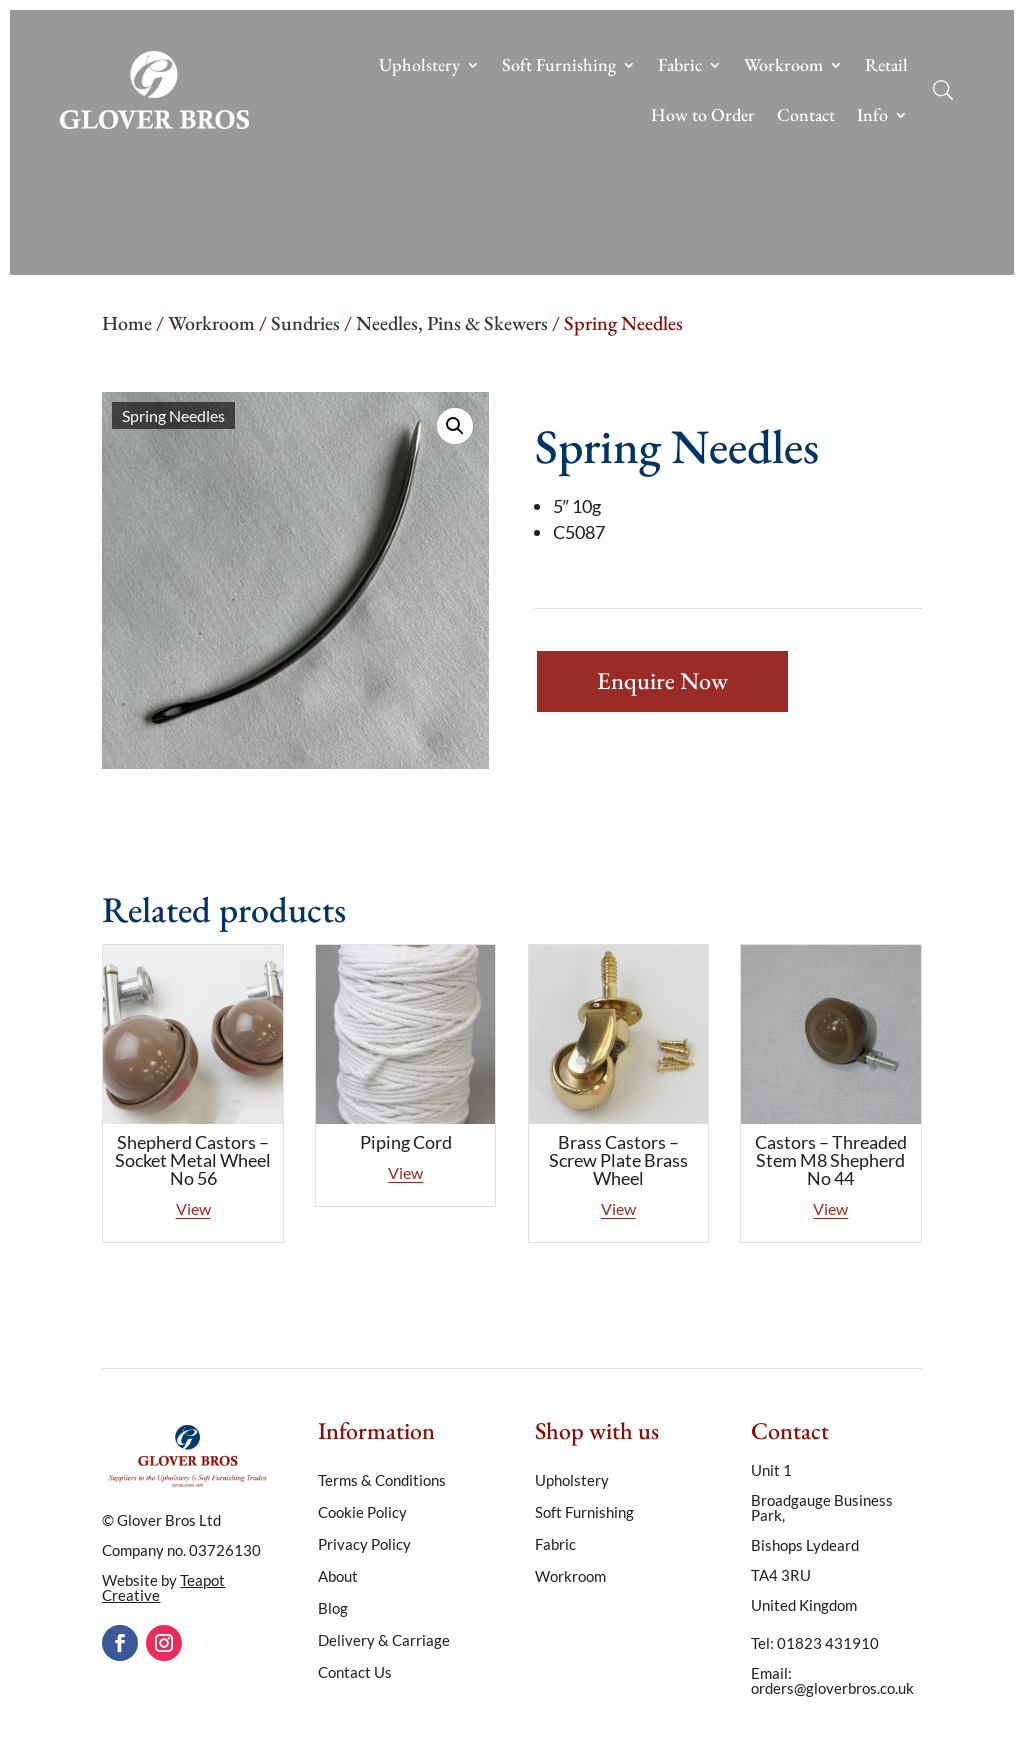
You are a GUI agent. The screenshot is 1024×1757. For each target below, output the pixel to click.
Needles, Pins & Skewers (452, 323)
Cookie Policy (362, 1513)
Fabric (680, 67)
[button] (455, 426)
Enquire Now (662, 680)
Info (872, 117)
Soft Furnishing (559, 67)
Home (127, 323)
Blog (333, 1609)
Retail (886, 67)
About (338, 1577)
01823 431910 (828, 1643)
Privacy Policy (364, 1545)
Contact (806, 117)
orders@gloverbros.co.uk (832, 1688)
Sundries (305, 323)
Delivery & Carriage (384, 1641)
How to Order (703, 117)
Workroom (783, 67)
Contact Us (355, 1673)
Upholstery (419, 67)
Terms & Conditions (382, 1481)
